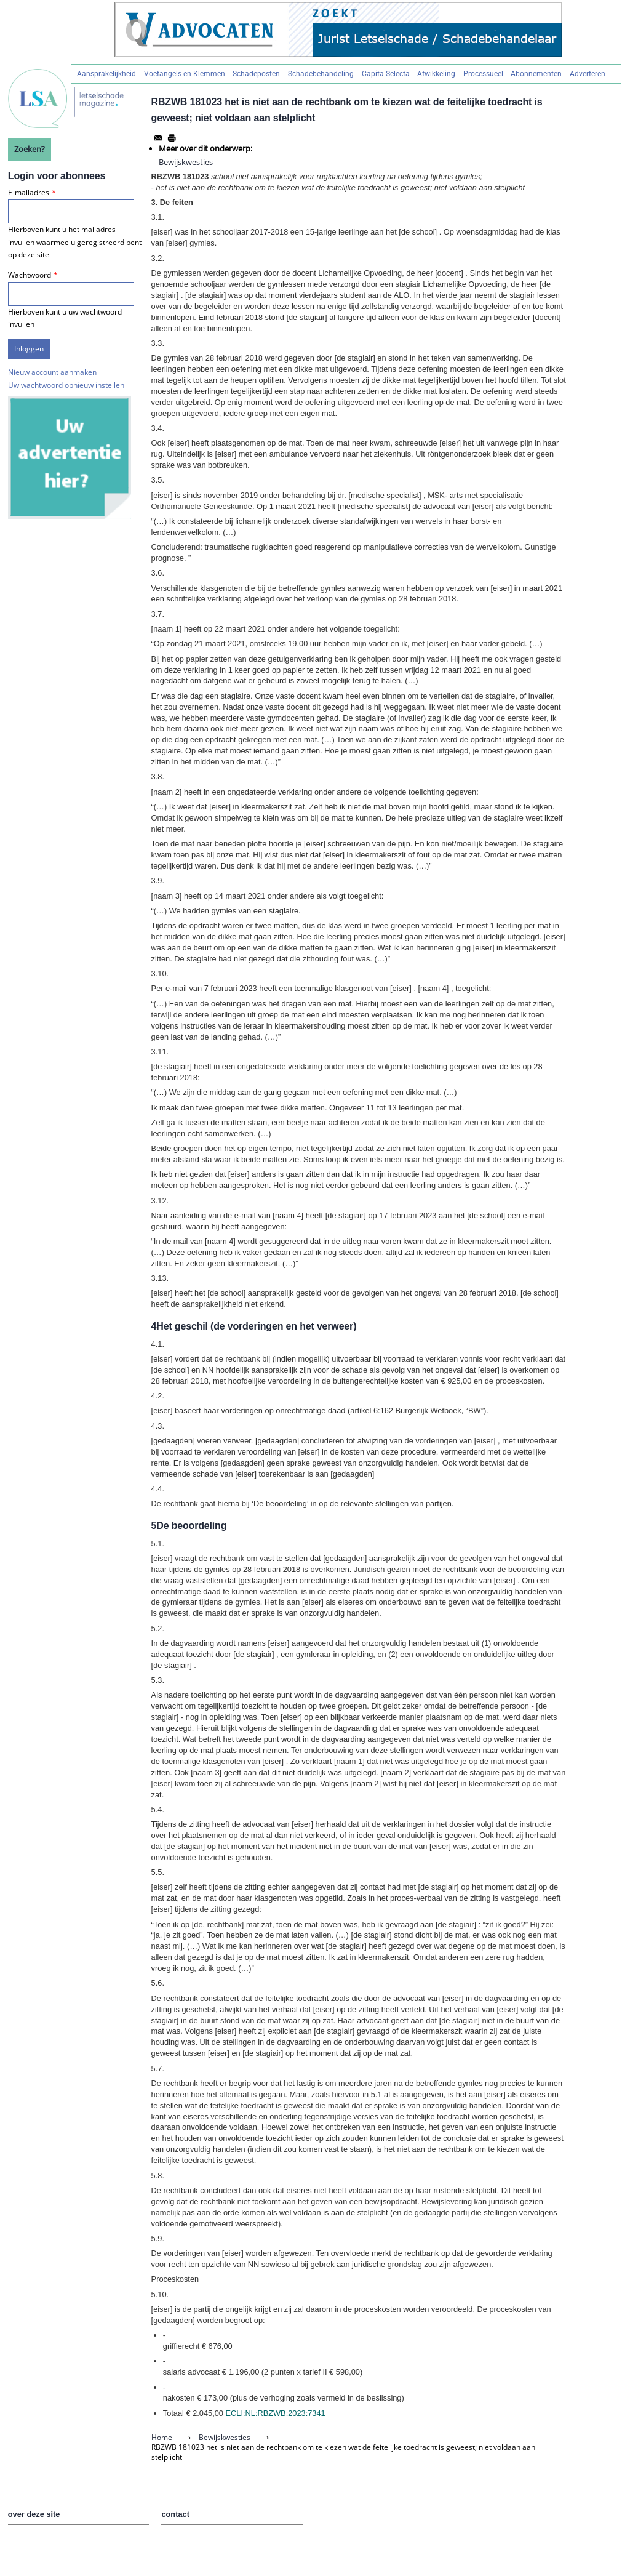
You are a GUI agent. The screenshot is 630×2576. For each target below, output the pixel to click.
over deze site (34, 2514)
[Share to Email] (158, 138)
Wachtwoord (29, 275)
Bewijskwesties (186, 161)
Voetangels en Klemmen (184, 74)
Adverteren (587, 74)
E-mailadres (28, 192)
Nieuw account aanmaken (52, 372)
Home (161, 2437)
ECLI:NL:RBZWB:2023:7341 (275, 2413)
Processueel (483, 74)
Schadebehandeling (321, 74)
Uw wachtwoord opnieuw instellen (66, 385)
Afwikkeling (436, 74)
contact (175, 2514)
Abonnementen (536, 74)
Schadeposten (256, 74)
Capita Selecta (386, 74)
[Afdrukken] (171, 138)
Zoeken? (29, 148)
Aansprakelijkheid (106, 74)
